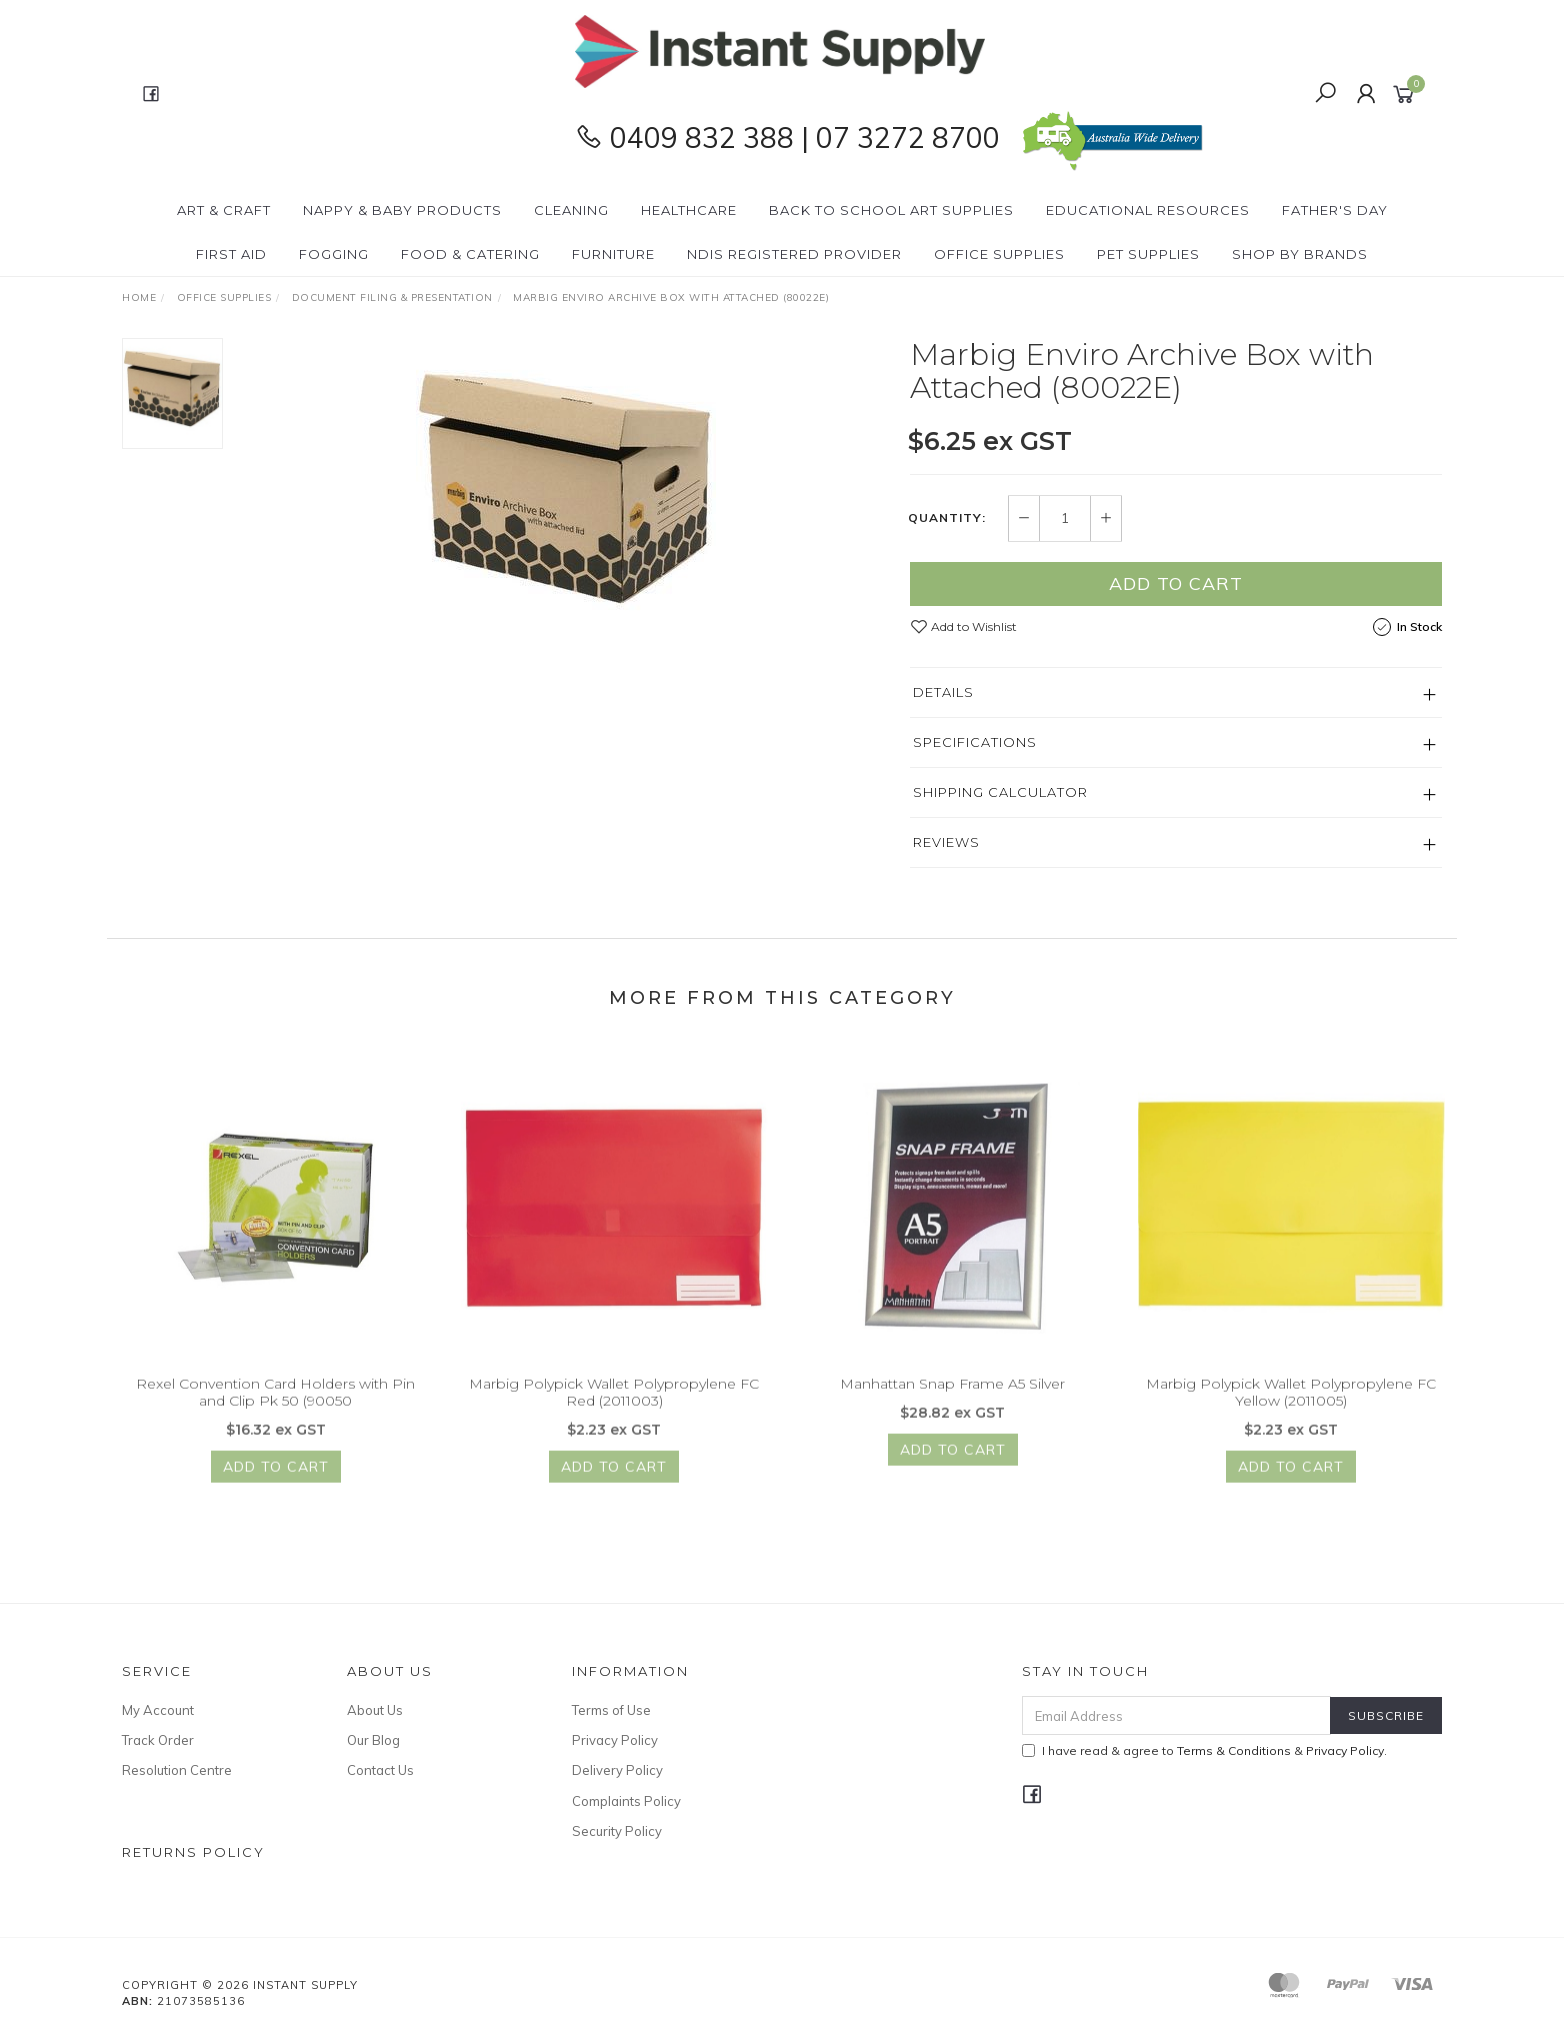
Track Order (158, 1740)
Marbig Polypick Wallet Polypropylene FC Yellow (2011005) (1291, 1409)
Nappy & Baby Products (402, 210)
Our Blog (373, 1740)
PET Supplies (1148, 254)
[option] (566, 488)
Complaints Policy (626, 1801)
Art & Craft (224, 210)
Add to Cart (1176, 583)
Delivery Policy (617, 1770)
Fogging (334, 254)
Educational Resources (1148, 210)
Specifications (975, 742)
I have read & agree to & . (1204, 1750)
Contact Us (380, 1770)
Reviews (946, 842)
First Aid (231, 254)
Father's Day (1335, 210)
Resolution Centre (177, 1770)
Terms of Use (611, 1710)
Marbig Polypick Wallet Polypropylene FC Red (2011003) (614, 1409)
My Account (158, 1710)
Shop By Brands (1300, 254)
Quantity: (947, 519)
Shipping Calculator (1000, 792)
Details (943, 692)
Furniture (613, 254)
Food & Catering (470, 254)
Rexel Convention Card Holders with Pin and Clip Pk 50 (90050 (275, 1409)
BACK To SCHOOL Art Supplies (891, 210)
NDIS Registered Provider (794, 254)
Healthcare (689, 210)
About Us (375, 1710)
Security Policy (617, 1831)
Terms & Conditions (1234, 1750)
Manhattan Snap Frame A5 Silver (952, 1401)
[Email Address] (1176, 1715)
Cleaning (571, 210)
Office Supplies (999, 254)
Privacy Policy (615, 1740)
